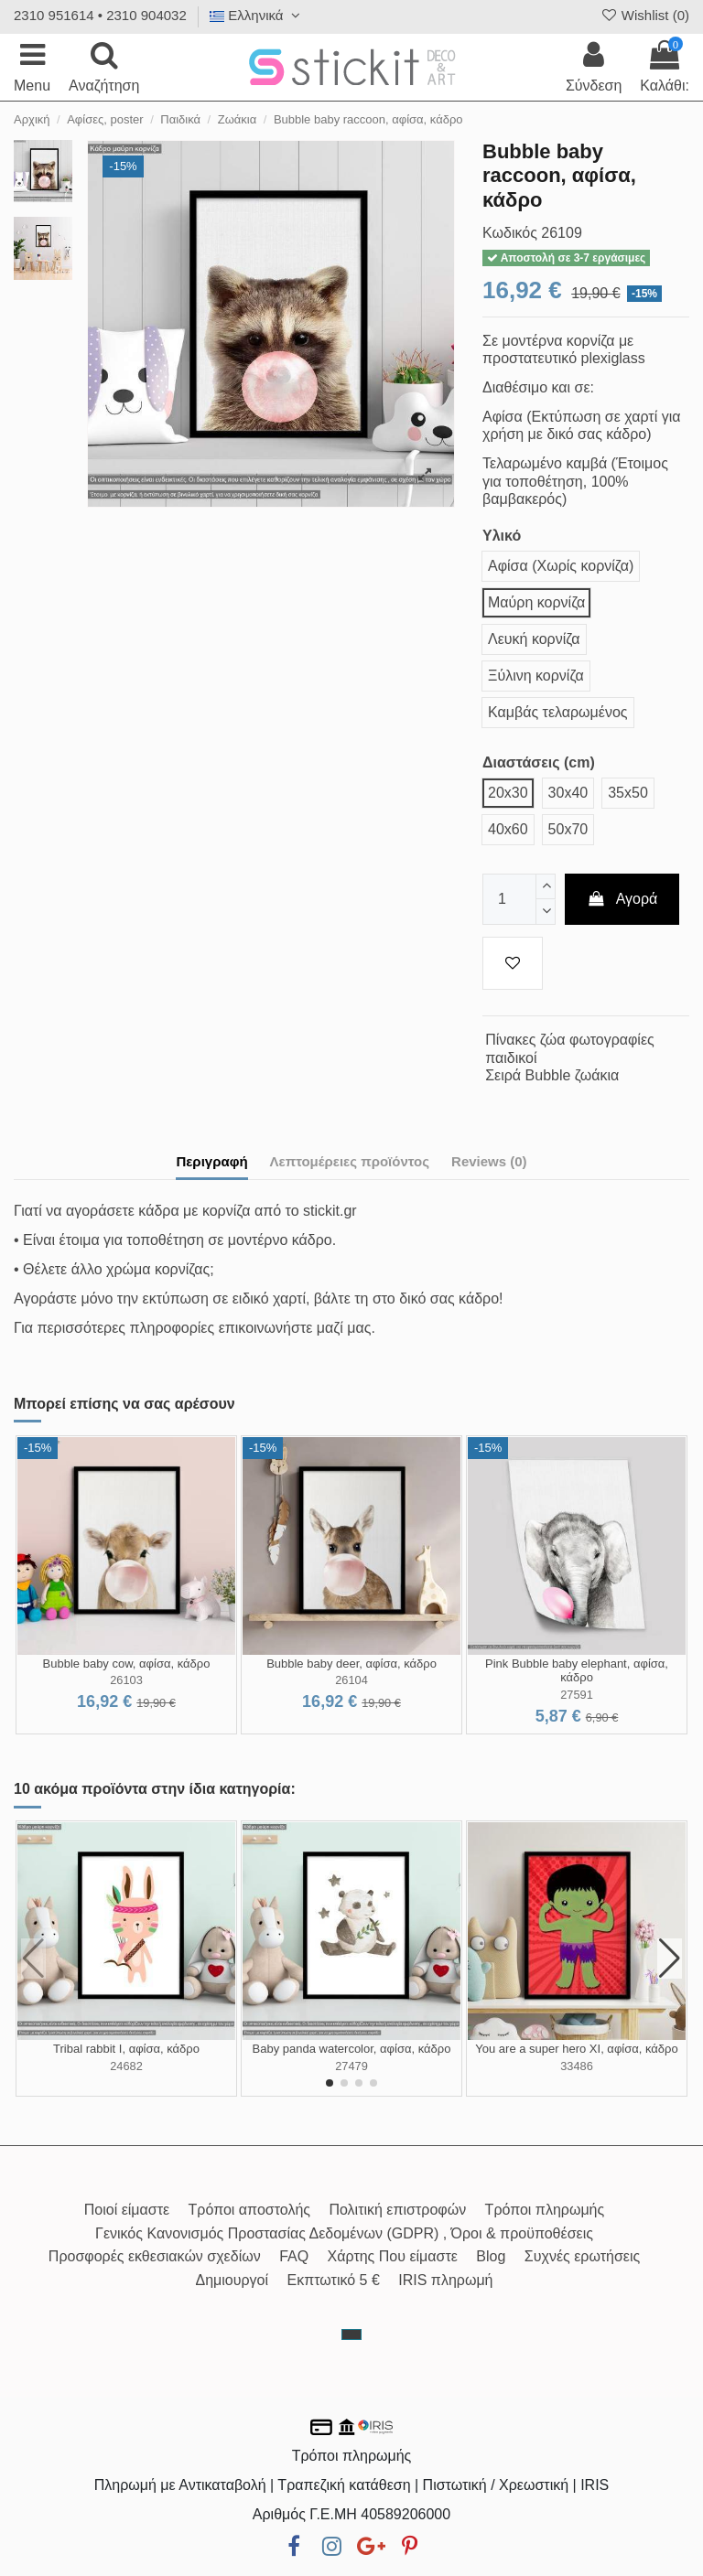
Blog (490, 2256)
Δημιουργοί (231, 2280)
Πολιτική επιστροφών (397, 2209)
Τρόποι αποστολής (249, 2209)
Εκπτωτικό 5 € (333, 2280)
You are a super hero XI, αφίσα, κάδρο (576, 2048)
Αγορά (622, 899)
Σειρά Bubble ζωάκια (552, 1075)
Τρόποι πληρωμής (545, 2209)
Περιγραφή (211, 1161)
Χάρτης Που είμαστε (393, 2256)
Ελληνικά (257, 15)
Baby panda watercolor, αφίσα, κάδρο (352, 2048)
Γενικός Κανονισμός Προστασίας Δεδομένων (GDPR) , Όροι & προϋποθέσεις (344, 2233)
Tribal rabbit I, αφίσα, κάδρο (126, 2048)
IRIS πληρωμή (445, 2280)
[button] (329, 2083)
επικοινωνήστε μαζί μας (295, 1328)
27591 (576, 1694)
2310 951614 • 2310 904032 (100, 15)
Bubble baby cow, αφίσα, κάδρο (127, 1663)
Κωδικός (509, 233)
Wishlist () (644, 15)
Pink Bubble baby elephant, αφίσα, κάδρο (576, 1671)
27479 (351, 2066)
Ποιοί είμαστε (126, 2209)
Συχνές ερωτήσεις (582, 2256)
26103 (126, 1680)
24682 (126, 2066)
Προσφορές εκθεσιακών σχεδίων (155, 2256)
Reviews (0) (489, 1161)
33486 (576, 2066)
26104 (351, 1680)
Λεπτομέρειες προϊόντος (350, 1161)
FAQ (293, 2256)
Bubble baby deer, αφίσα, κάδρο (351, 1663)
